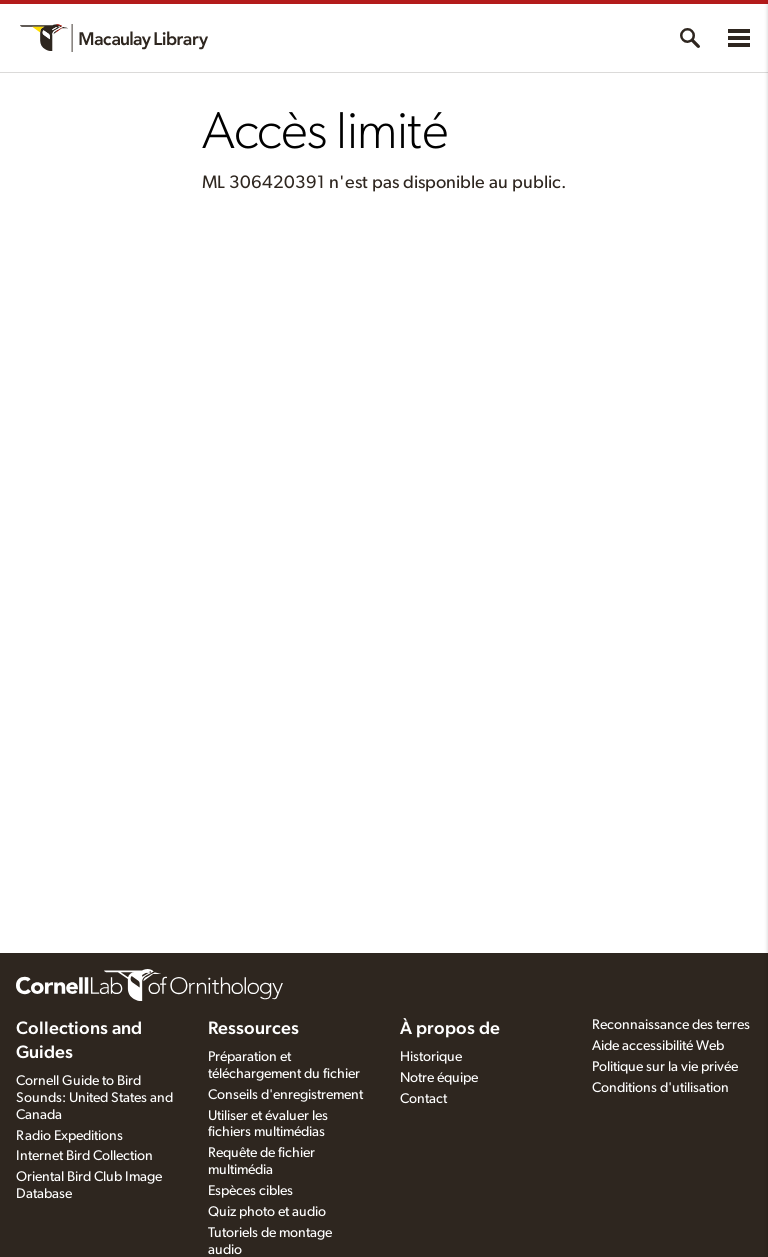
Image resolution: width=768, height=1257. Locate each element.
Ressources (253, 1029)
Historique (431, 1057)
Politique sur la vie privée (665, 1067)
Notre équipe (439, 1078)
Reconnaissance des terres (671, 1025)
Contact (423, 1099)
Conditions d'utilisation (660, 1088)
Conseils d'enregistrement (285, 1095)
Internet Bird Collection (84, 1156)
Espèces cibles (250, 1191)
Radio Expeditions (69, 1136)
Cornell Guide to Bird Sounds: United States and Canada (94, 1098)
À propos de (450, 1029)
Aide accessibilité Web (658, 1046)
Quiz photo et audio (267, 1212)
